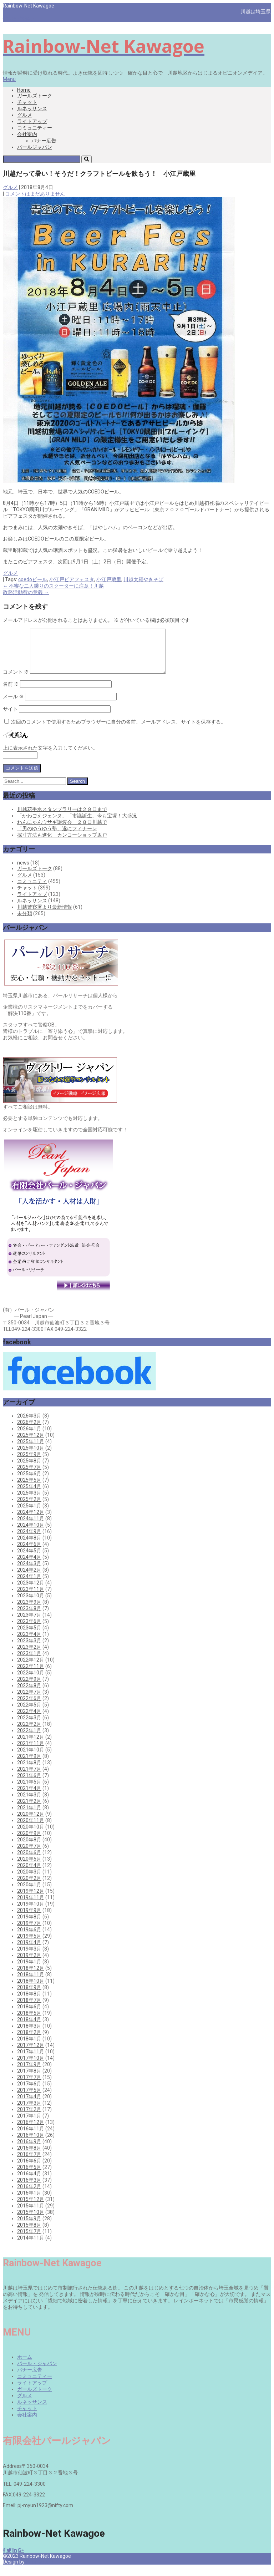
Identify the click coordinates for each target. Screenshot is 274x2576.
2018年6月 (29, 2015)
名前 (11, 692)
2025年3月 (29, 1501)
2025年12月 (30, 1443)
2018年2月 (29, 2041)
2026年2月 (29, 1431)
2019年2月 (29, 1964)
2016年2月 (29, 2195)
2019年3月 (29, 1957)
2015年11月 (30, 2214)
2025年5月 (29, 1488)
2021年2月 (29, 1809)
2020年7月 (29, 1854)
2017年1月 (29, 2124)
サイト (10, 717)
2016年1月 (29, 2201)
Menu (9, 79)
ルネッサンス (32, 108)
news (23, 871)
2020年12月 (30, 1822)
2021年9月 (29, 1765)
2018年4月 (29, 2028)
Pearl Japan (39, 2570)
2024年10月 (30, 1533)
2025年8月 (29, 1469)
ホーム (24, 2365)
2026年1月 (29, 1437)
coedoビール (32, 579)
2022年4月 (29, 1720)
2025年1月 (29, 1514)
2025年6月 (29, 1482)
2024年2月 (29, 1578)
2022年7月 (29, 1700)
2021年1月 (29, 1816)
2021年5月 (29, 1790)
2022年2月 (29, 1732)
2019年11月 (30, 1906)
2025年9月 (29, 1463)
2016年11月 (30, 2137)
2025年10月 (30, 1456)
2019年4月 (29, 1951)
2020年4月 (29, 1874)
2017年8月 (29, 2079)
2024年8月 (29, 1546)
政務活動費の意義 (26, 592)
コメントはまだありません (35, 194)
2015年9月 (29, 2227)
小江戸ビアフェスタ (71, 579)
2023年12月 (30, 1591)
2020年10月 (30, 1835)
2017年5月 (29, 2098)
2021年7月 (29, 1777)
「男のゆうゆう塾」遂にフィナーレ (57, 837)
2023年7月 (29, 1623)
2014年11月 (30, 2246)
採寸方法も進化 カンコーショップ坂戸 (62, 843)
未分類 (24, 922)
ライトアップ (32, 121)
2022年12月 (30, 1668)
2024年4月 (29, 1565)
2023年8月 (29, 1617)
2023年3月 (29, 1649)
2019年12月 (30, 1899)
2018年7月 (29, 2009)
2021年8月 (29, 1771)
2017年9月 (29, 2073)
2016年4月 (29, 2182)
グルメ (24, 115)
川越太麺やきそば (143, 579)
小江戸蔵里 (108, 579)
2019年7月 (29, 1931)
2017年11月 (30, 2060)
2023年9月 (29, 1610)
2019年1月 (29, 1970)
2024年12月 (30, 1520)
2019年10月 (30, 1912)
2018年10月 (30, 1989)
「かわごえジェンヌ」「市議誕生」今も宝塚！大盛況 (77, 824)
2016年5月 (29, 2176)
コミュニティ (32, 890)
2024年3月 (29, 1572)
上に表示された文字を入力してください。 (50, 756)
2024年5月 (29, 1559)
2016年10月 (30, 2143)
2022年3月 (29, 1726)
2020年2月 (29, 1887)
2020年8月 (29, 1848)
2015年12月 (30, 2208)
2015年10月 (30, 2220)
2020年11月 (30, 1829)
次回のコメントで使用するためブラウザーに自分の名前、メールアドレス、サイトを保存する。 (118, 730)
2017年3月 (29, 2111)
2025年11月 (30, 1450)
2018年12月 (30, 1976)
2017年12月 (30, 2054)
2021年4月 (29, 1797)
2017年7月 (29, 2086)
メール (13, 705)
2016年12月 (30, 2131)
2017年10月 (30, 2066)
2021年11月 (30, 1752)
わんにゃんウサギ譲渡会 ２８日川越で (62, 830)
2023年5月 (29, 1636)
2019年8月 (29, 1925)
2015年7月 (29, 2240)
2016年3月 (29, 2188)
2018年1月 (29, 2047)
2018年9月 (29, 1996)
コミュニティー (34, 128)
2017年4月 (29, 2105)
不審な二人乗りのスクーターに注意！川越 (53, 586)
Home (24, 90)
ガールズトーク (34, 95)
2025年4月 (29, 1495)
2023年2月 (29, 1655)
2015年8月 (29, 2233)
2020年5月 (29, 1867)
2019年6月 (29, 1938)
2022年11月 (30, 1675)
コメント (16, 680)
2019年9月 (29, 1919)
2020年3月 (29, 1880)
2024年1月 (29, 1585)
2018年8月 (29, 2002)
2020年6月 (29, 1861)
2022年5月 (29, 1713)
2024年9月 (29, 1540)
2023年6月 (29, 1630)
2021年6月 (29, 1784)
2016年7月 (29, 2163)
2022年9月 (29, 1687)
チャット (27, 102)
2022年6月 (29, 1707)
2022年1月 (29, 1739)
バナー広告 (43, 140)
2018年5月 (29, 2021)
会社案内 (27, 134)
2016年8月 (29, 2156)
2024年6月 (29, 1553)
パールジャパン (34, 147)
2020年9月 (29, 1842)
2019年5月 (29, 1944)
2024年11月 (30, 1527)
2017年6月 (29, 2092)
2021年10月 (30, 1758)
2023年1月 (29, 1662)
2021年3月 (29, 1803)
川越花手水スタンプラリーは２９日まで (62, 818)
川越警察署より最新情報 (44, 915)
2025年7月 (29, 1476)
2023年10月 (30, 1604)
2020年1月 (29, 1893)
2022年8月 (29, 1694)
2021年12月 (30, 1745)
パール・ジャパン (37, 2372)
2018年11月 (30, 1983)
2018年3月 (29, 2034)
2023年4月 (29, 1643)
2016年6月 (29, 2169)
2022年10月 (30, 1681)
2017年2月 (29, 2118)
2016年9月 (29, 2150)
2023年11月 (30, 1598)
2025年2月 (29, 1508)
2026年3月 (29, 1424)
